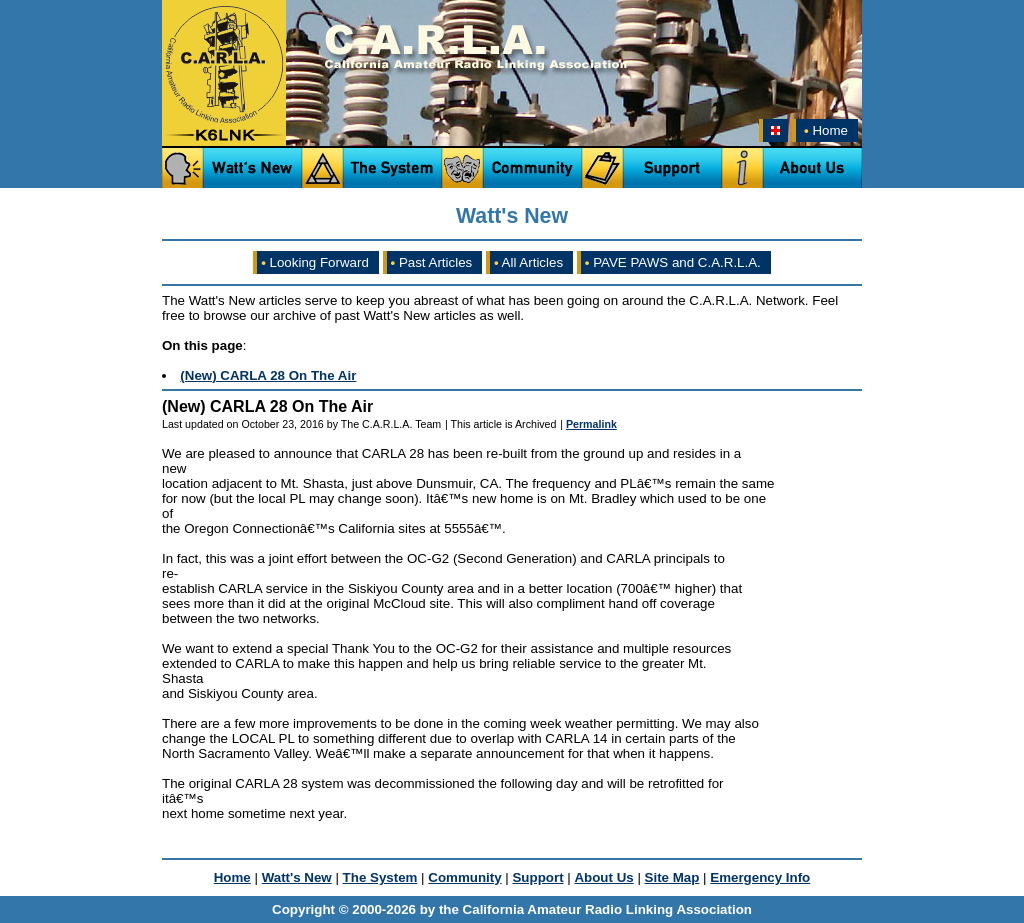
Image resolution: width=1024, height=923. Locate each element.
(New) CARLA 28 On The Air (268, 375)
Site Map (672, 877)
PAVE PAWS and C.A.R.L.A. (673, 262)
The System (380, 877)
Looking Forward (315, 262)
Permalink (591, 424)
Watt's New (297, 877)
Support (537, 877)
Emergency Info (760, 877)
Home (824, 130)
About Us (603, 877)
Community (464, 877)
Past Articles (432, 262)
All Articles (528, 262)
